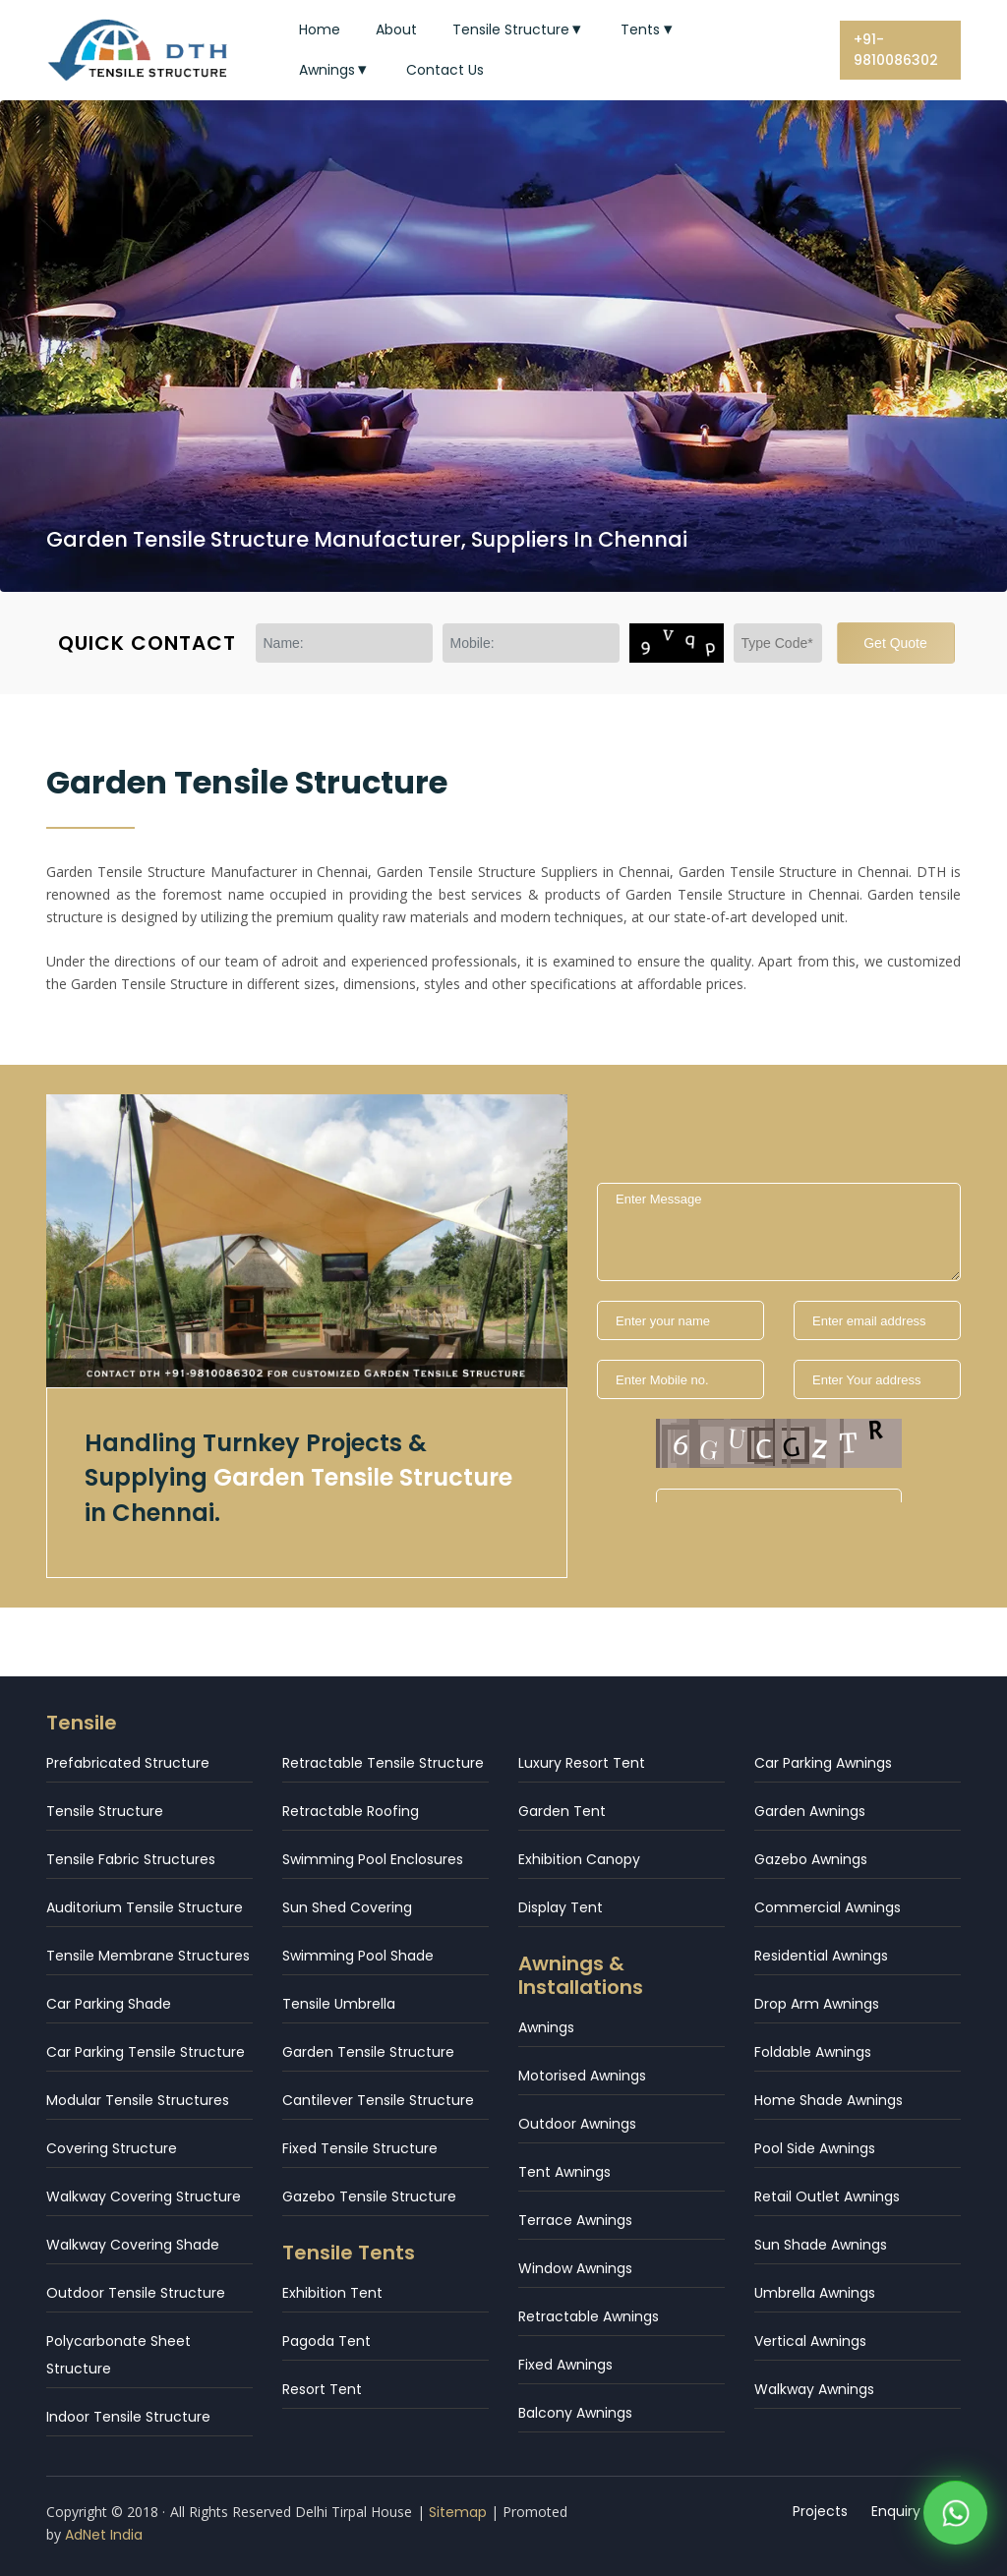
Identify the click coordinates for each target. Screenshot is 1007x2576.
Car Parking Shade (108, 2004)
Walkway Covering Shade (132, 2244)
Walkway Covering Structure (143, 2196)
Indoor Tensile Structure (128, 2417)
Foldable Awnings (812, 2052)
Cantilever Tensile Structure (378, 2100)
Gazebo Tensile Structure (369, 2196)
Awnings (335, 70)
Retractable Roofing (350, 1811)
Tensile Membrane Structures (148, 1955)
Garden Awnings (809, 1811)
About (396, 29)
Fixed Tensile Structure (360, 2148)
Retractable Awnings (588, 2316)
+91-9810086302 (896, 49)
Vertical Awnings (810, 2341)
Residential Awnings (821, 1955)
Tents (649, 29)
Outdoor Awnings (577, 2124)
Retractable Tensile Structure (383, 1763)
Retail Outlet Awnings (827, 2196)
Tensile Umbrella (338, 2004)
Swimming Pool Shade (358, 1955)
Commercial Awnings (827, 1907)
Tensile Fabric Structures (130, 1859)
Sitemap (458, 2512)
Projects (820, 2511)
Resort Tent (322, 2389)
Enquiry (895, 2511)
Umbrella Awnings (814, 2293)
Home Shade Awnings (828, 2100)
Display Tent (560, 1907)
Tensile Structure (519, 29)
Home (319, 29)
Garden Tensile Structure (368, 2052)
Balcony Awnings (575, 2413)
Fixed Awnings (565, 2364)
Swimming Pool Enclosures (372, 1859)
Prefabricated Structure (127, 1763)
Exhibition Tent (332, 2293)
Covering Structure (111, 2148)
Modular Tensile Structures (137, 2100)
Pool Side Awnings (814, 2148)
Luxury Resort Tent (581, 1763)
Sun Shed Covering (347, 1907)
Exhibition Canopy (579, 1859)
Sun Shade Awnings (820, 2244)
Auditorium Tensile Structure (144, 1907)
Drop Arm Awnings (816, 2004)
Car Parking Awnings (823, 1763)
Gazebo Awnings (810, 1859)
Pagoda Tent (326, 2341)
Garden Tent (562, 1811)
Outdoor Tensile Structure (135, 2293)
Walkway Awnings (814, 2389)
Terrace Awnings (575, 2220)
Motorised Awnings (582, 2075)
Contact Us (445, 70)
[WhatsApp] (955, 2517)
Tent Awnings (564, 2172)
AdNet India (104, 2535)
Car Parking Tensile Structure (145, 2052)
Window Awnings (575, 2268)
